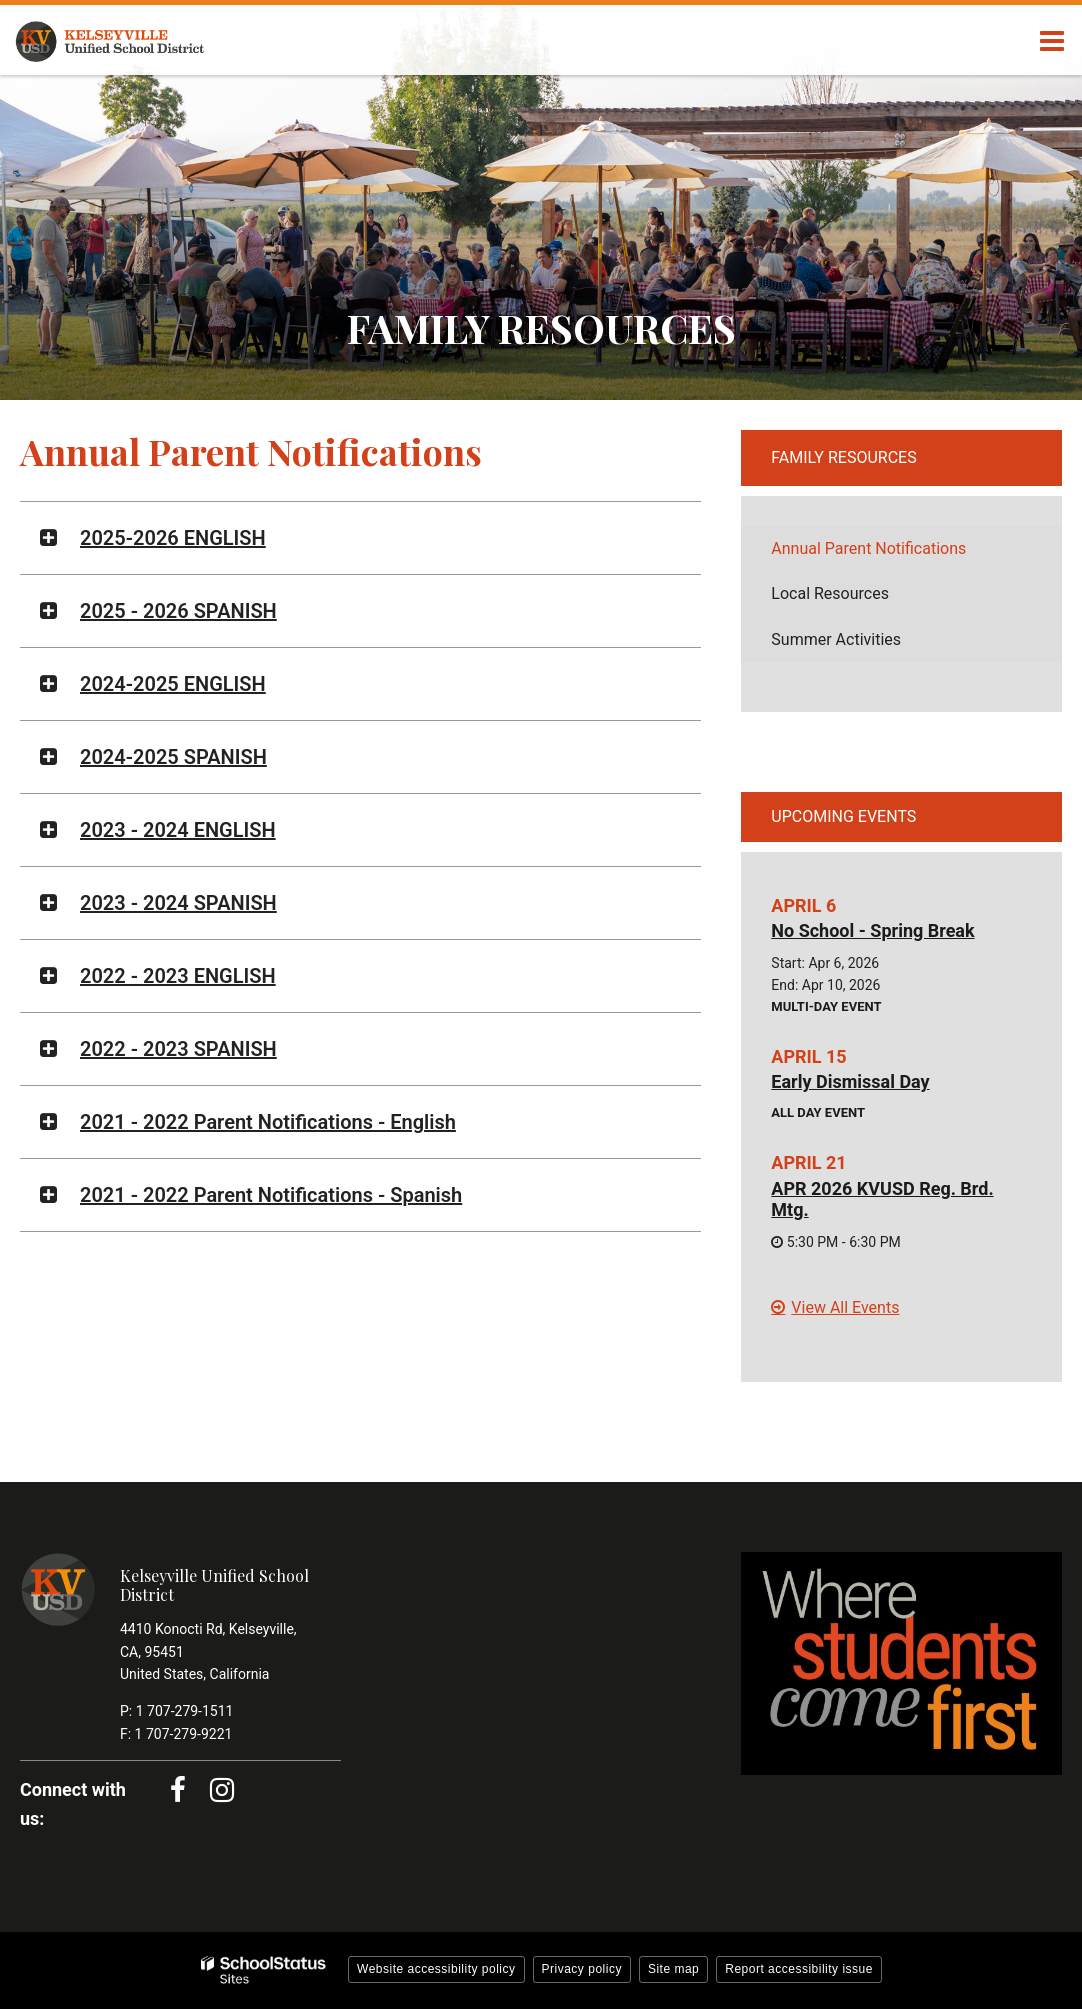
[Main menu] (1052, 40)
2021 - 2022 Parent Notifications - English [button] (268, 1122)
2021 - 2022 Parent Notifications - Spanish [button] (271, 1195)
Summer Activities (836, 639)
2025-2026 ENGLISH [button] (173, 538)
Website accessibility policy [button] (436, 1969)
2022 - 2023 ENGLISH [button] (178, 976)
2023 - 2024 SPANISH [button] (178, 903)
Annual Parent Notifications (868, 548)
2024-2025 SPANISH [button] (173, 757)
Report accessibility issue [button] (799, 1969)
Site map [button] (673, 1969)
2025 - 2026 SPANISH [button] (178, 611)
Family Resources (843, 457)
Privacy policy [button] (582, 1969)
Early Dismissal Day (850, 1081)
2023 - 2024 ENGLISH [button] (178, 830)
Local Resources (830, 593)
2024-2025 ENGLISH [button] (173, 684)
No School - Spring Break (872, 930)
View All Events (845, 1307)
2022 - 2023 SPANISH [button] (178, 1049)
